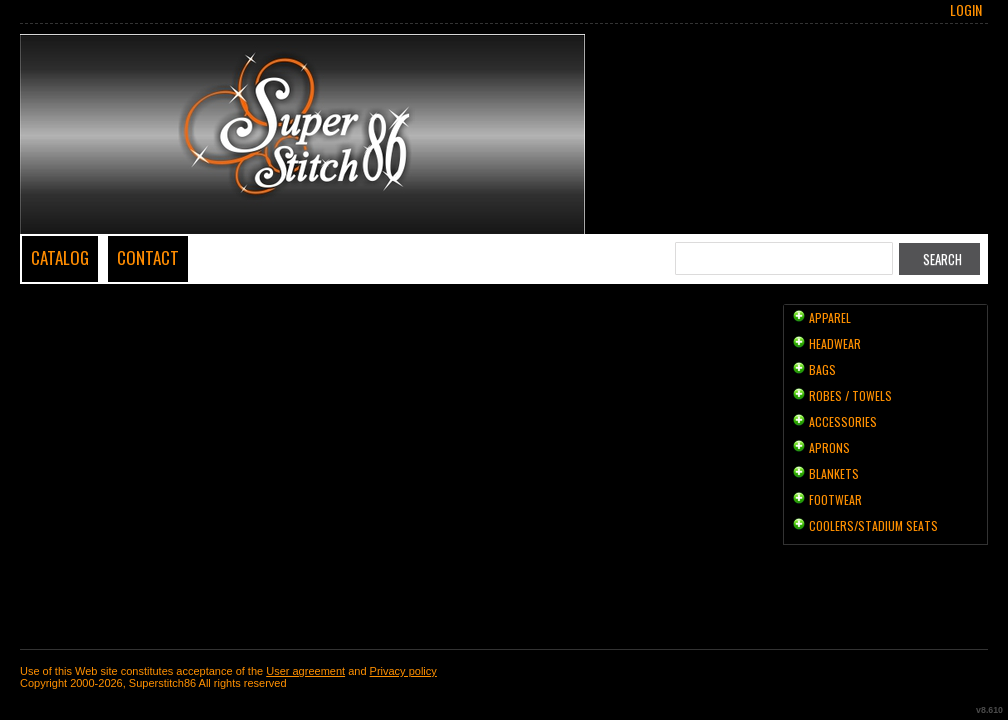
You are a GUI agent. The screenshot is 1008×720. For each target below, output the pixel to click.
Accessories (843, 421)
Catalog (60, 257)
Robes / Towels (850, 395)
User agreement (305, 671)
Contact (148, 257)
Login (966, 10)
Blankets (834, 473)
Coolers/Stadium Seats (873, 525)
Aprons (829, 447)
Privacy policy (403, 671)
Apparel (830, 317)
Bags (822, 369)
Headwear (835, 343)
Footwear (835, 499)
